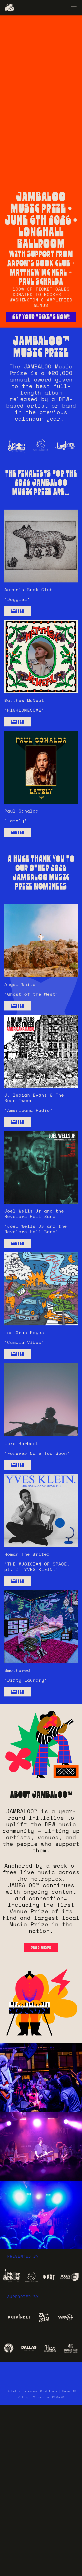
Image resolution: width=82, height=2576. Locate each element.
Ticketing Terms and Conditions (31, 2391)
